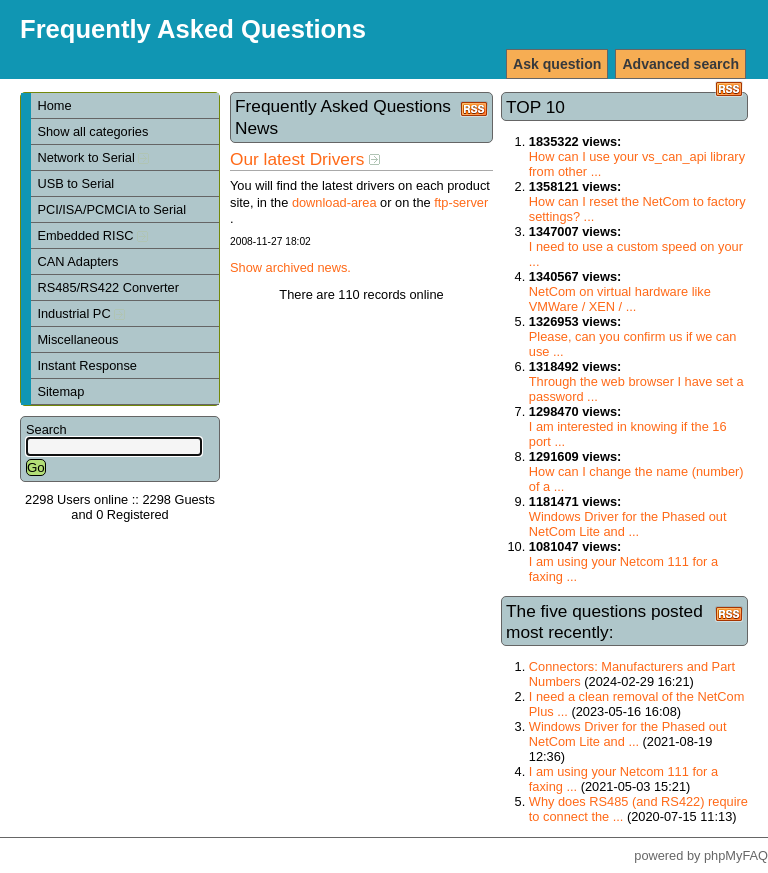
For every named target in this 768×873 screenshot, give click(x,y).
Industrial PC (81, 313)
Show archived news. (290, 267)
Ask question (557, 64)
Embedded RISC (92, 235)
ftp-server (461, 202)
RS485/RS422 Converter (108, 287)
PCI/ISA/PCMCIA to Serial (111, 209)
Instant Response (87, 365)
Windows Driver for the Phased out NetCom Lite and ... (628, 524)
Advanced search (680, 64)
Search (46, 429)
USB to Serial (75, 183)
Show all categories (92, 131)
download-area (334, 202)
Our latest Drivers (305, 159)
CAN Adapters (77, 261)
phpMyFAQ (736, 855)
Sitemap (60, 391)
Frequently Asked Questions (193, 29)
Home (54, 105)
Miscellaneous (77, 339)
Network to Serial (93, 157)
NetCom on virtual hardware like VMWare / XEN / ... (620, 299)
